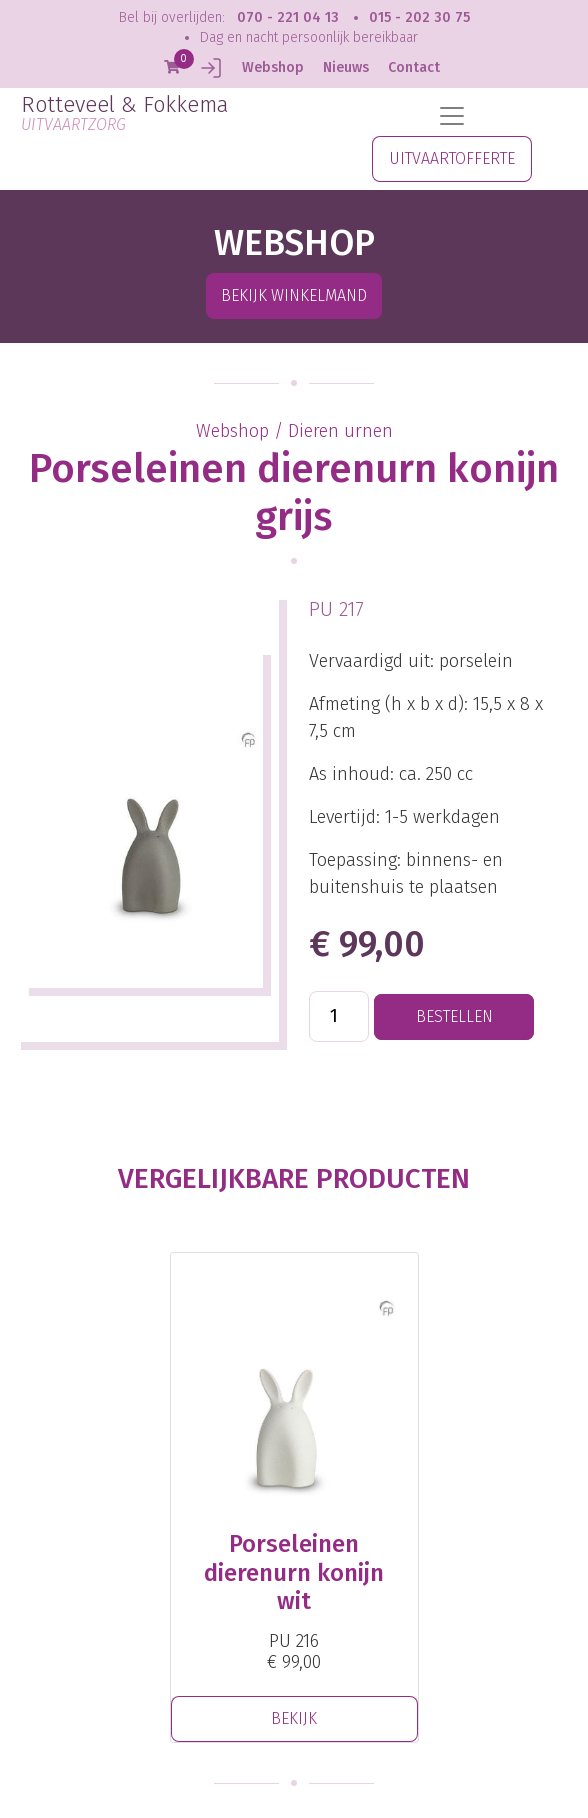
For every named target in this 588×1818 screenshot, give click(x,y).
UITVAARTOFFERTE (452, 158)
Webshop (273, 67)
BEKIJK (294, 1718)
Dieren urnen (340, 431)
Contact (414, 67)
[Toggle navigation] (452, 116)
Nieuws (346, 67)
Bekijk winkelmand (294, 295)
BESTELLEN (454, 1016)
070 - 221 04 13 (288, 17)
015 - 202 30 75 (419, 17)
